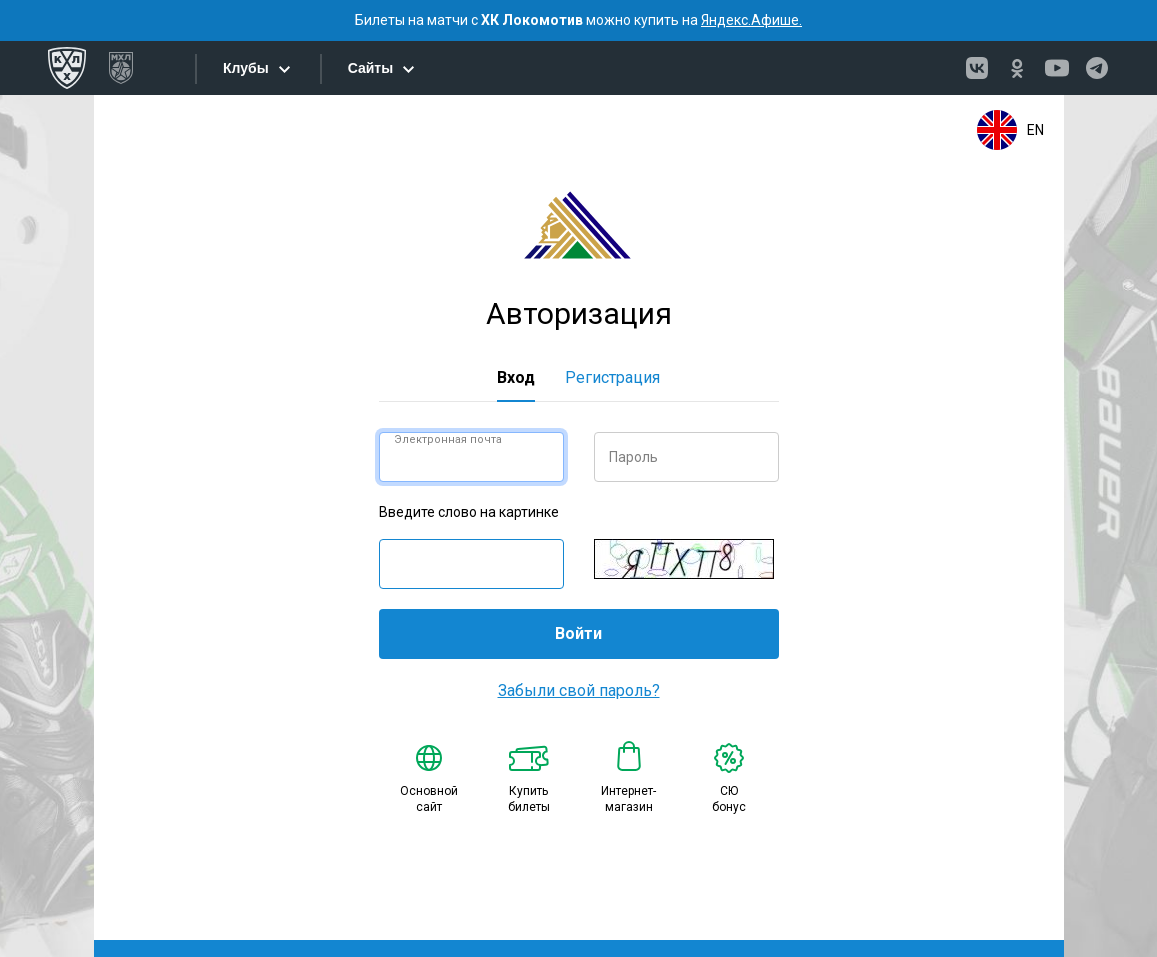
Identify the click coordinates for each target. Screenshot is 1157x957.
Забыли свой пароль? (579, 690)
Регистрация (612, 377)
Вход (516, 377)
